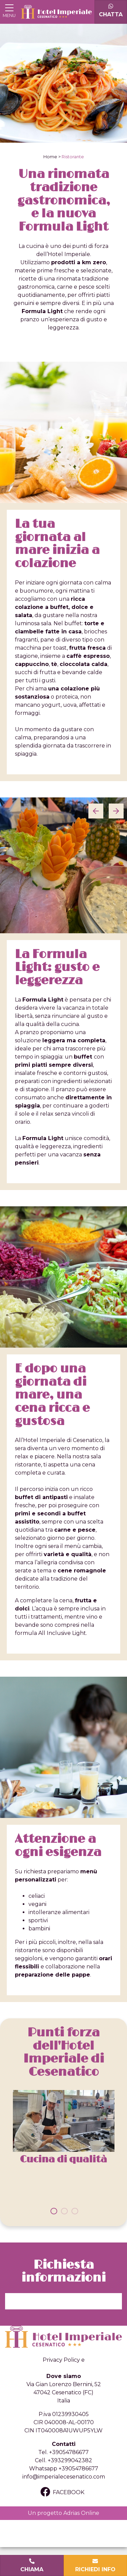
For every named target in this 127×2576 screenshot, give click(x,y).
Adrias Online (81, 2513)
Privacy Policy (61, 2360)
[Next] (116, 811)
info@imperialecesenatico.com (63, 2476)
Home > (52, 156)
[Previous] (95, 811)
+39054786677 (69, 2452)
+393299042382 (70, 2460)
